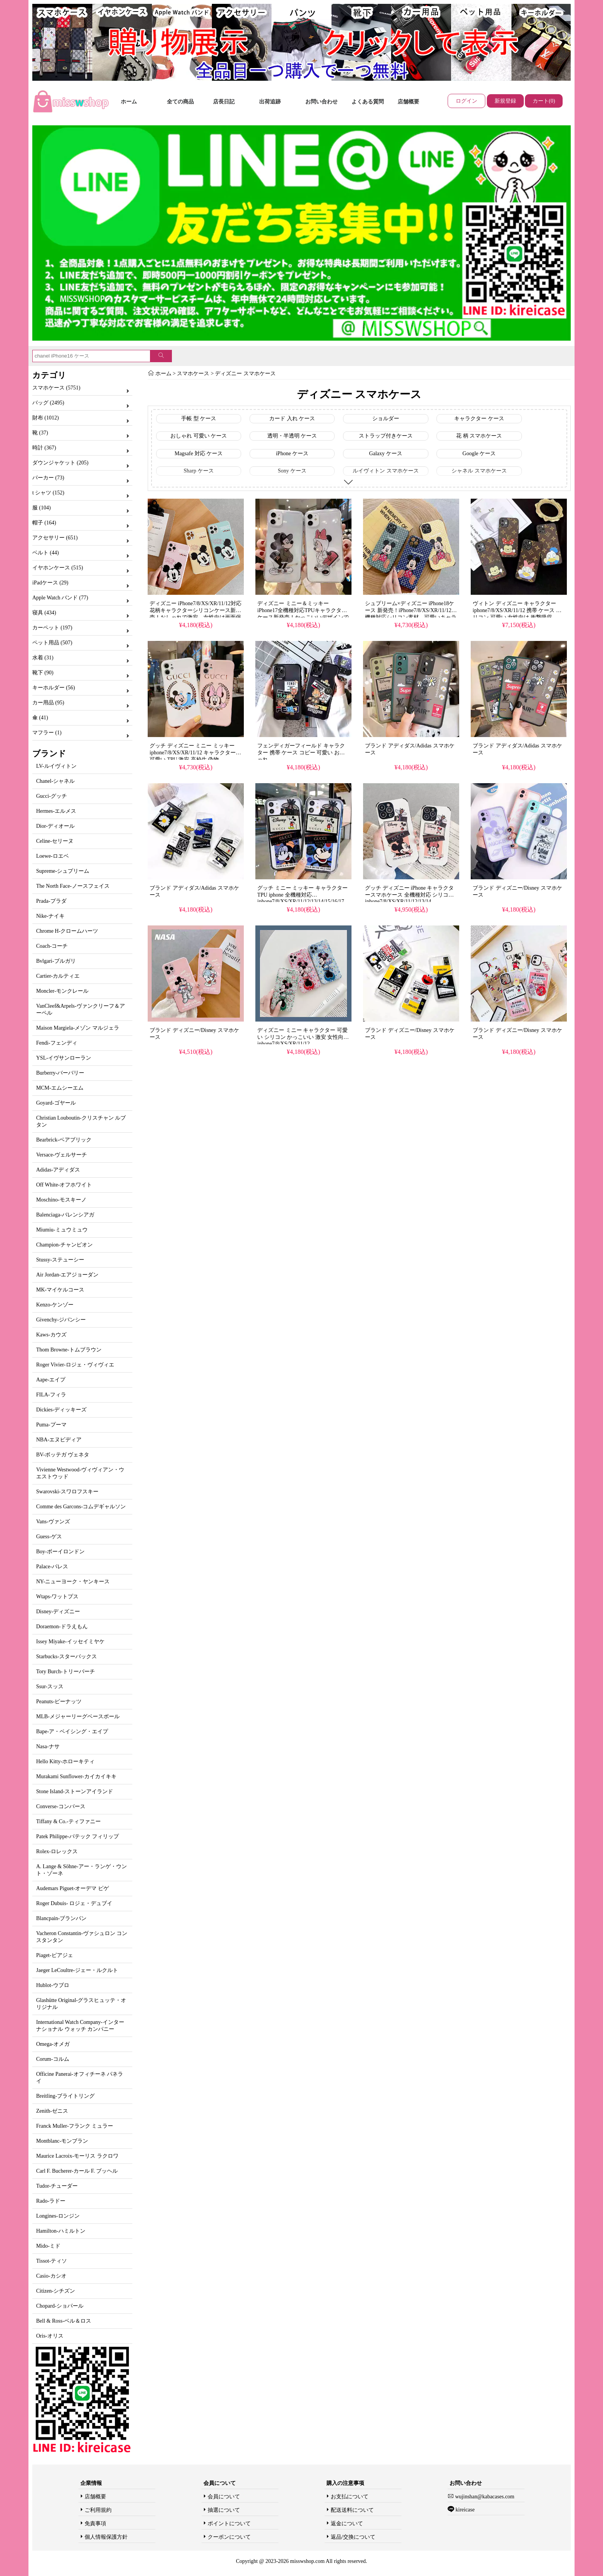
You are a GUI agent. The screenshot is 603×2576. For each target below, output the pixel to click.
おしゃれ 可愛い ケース (198, 436)
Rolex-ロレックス (57, 1851)
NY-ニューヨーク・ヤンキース (73, 1581)
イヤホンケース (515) (57, 568)
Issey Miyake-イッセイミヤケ (70, 1641)
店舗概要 (408, 102)
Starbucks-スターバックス (66, 1656)
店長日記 (224, 102)
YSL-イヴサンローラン (63, 1058)
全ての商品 (180, 102)
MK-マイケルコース (60, 1290)
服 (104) (41, 508)
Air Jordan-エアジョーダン (67, 1275)
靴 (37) (40, 433)
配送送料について (352, 2510)
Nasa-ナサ (48, 1746)
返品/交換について (353, 2537)
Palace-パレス (52, 1566)
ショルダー (385, 418)
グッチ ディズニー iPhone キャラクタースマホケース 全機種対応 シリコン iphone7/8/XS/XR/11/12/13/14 (409, 894)
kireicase (464, 2510)
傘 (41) (40, 718)
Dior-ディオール (55, 826)
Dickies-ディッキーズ (61, 1410)
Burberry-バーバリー (60, 1073)
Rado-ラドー (50, 2201)
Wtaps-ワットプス (57, 1596)
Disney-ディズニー (58, 1611)
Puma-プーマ (51, 1425)
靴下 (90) (42, 673)
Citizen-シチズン (55, 2291)
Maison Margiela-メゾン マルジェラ (77, 1028)
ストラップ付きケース (386, 436)
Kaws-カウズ (51, 1335)
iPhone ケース (292, 453)
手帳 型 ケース (198, 418)
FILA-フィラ (51, 1395)
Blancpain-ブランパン (61, 1918)
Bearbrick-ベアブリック (64, 1140)
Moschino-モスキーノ (61, 1200)
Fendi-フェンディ (56, 1043)
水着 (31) (42, 658)
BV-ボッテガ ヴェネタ (62, 1455)
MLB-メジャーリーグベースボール (78, 1716)
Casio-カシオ (51, 2276)
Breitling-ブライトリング (65, 2096)
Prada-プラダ (51, 901)
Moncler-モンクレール (62, 991)
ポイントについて (229, 2523)
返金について (347, 2523)
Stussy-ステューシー (60, 1260)
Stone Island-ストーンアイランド (74, 1791)
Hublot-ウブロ (52, 1985)
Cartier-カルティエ (58, 976)
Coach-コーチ (52, 946)
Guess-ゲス (49, 1536)
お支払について (349, 2496)
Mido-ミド (48, 2246)
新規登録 (505, 101)
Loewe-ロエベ (52, 856)
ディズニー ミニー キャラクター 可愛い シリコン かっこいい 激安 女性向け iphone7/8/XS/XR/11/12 (303, 1037)
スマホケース (193, 373)
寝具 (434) (44, 613)
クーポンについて (229, 2537)
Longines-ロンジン (58, 2216)
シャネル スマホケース (479, 471)
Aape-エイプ (50, 1380)
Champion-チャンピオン (64, 1245)
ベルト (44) (45, 553)
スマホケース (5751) (56, 388)
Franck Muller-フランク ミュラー (74, 2126)
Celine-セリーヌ (54, 841)
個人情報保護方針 (106, 2537)
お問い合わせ (321, 102)
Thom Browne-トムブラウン (69, 1350)
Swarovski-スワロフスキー (67, 1491)
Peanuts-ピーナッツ (59, 1701)
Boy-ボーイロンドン (60, 1551)
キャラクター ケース (479, 418)
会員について (224, 2496)
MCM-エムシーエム (59, 1088)
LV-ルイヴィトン (56, 766)
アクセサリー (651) (55, 538)
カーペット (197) (52, 628)
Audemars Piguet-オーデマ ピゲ (72, 1888)
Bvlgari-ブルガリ (56, 961)
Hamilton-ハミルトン (60, 2231)
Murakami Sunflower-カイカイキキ (76, 1776)
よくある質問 (367, 102)
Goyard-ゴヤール (56, 1103)
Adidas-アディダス (58, 1170)
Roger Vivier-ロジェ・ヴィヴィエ (75, 1365)
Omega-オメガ (53, 2044)
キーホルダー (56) (53, 688)
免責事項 (95, 2523)
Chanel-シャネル (55, 781)
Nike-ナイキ (50, 916)
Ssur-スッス (49, 1686)
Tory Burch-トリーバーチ (65, 1671)
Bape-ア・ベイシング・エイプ (72, 1731)
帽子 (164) (44, 523)
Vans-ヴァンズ (53, 1521)
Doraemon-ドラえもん (62, 1626)
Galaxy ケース (385, 453)
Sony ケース (292, 471)
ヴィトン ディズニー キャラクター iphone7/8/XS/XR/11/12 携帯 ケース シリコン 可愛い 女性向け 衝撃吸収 (517, 610)
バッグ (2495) (48, 403)
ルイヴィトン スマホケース (386, 471)
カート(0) (544, 101)
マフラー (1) (47, 733)
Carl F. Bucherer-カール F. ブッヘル (77, 2171)
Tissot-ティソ (51, 2261)
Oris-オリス (49, 2336)
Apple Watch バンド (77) (60, 598)
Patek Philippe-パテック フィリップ (77, 1836)
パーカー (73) (48, 478)
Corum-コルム (52, 2059)
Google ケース (479, 453)
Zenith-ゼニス (52, 2111)
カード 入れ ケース (292, 418)
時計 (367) (44, 448)
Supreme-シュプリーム (62, 871)
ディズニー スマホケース (245, 373)
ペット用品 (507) (52, 643)
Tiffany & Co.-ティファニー (68, 1821)
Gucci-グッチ (51, 796)
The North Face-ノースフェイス (73, 886)
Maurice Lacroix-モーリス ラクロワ (77, 2156)
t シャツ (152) (48, 493)
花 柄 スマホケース (479, 436)
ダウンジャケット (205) (60, 463)
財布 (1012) (45, 418)
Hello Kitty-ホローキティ (65, 1761)
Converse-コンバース (60, 1806)
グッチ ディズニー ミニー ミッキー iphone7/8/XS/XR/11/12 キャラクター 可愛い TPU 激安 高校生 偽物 (193, 752)
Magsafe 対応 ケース (199, 453)
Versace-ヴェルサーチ (61, 1155)
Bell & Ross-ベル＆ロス (63, 2321)
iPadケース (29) (50, 583)
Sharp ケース (198, 471)
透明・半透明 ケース (292, 436)
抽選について (224, 2510)
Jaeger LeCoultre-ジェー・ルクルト (77, 1970)
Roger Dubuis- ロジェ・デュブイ (74, 1903)
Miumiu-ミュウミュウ (62, 1230)
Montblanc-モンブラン (62, 2141)
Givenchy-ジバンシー (61, 1320)
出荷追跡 (270, 102)
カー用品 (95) (48, 703)
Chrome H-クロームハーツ (67, 931)
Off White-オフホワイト (64, 1185)
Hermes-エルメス (56, 811)
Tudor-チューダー (57, 2186)
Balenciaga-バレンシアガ (65, 1215)
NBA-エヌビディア (59, 1440)
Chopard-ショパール (59, 2306)
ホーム (129, 102)
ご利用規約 (98, 2510)
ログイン (466, 101)
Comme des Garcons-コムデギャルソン (81, 1506)
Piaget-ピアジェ (54, 1955)
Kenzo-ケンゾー (54, 1305)
